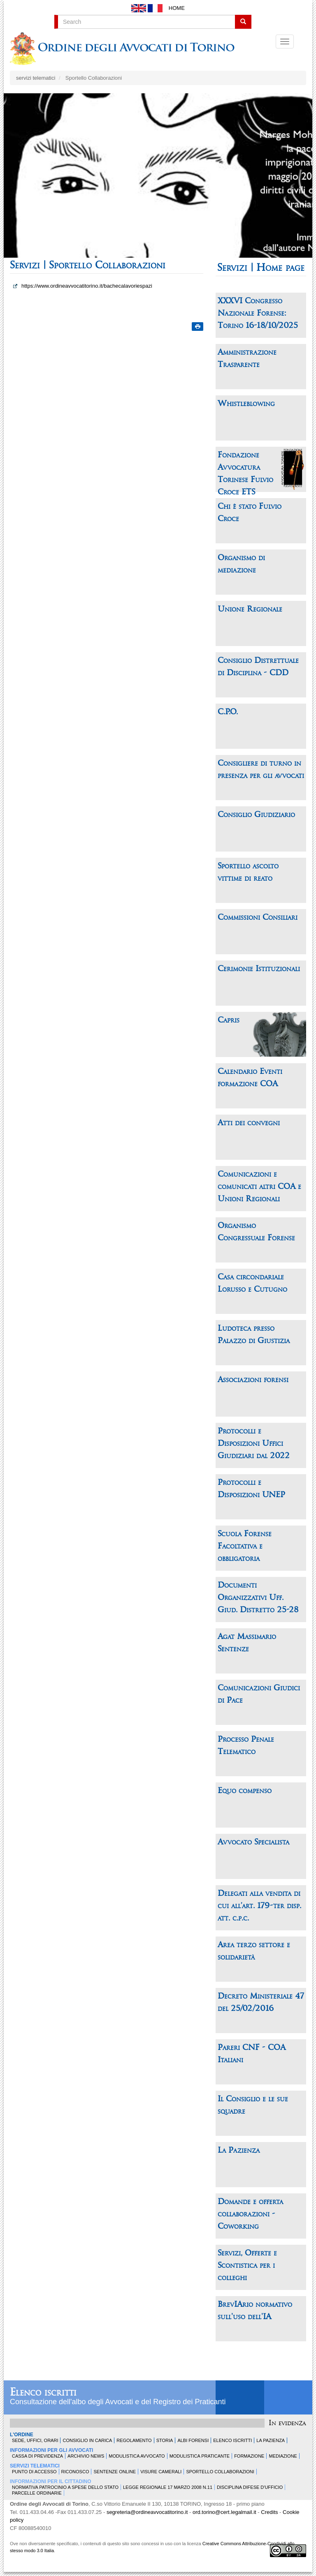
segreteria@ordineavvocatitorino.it (147, 2512)
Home (177, 8)
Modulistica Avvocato (137, 2456)
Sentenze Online (114, 2471)
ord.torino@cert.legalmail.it (224, 2512)
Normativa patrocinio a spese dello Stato (65, 2487)
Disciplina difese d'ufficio (250, 2487)
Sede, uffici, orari (35, 2440)
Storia (164, 2440)
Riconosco (75, 2471)
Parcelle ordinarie (37, 2493)
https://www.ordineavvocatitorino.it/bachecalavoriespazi (86, 286)
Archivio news (85, 2456)
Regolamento (133, 2440)
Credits (269, 2512)
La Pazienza (270, 2440)
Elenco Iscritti (232, 2440)
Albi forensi (193, 2440)
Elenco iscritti (43, 2392)
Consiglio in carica (87, 2440)
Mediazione (283, 2456)
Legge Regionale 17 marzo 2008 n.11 (167, 2487)
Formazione (249, 2456)
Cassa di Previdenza (37, 2456)
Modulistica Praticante (200, 2456)
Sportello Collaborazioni (220, 2471)
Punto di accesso (34, 2471)
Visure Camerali (160, 2471)
